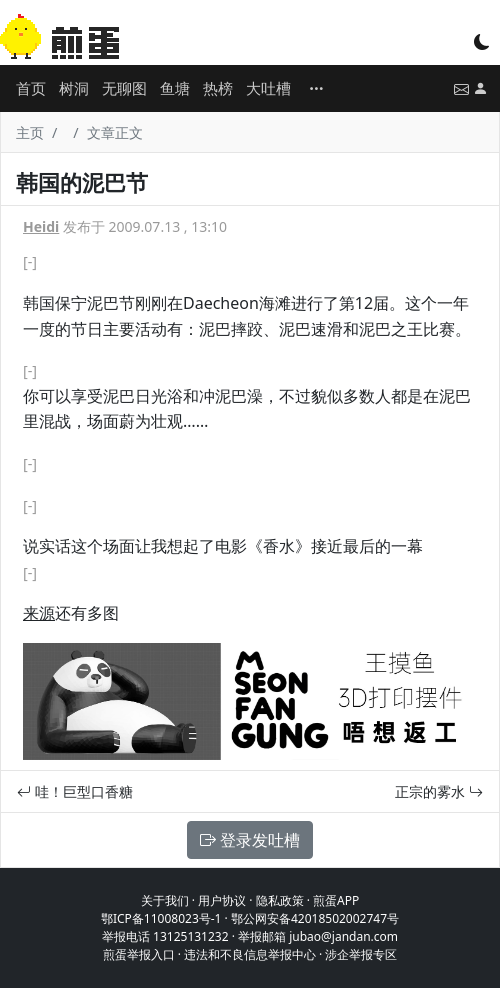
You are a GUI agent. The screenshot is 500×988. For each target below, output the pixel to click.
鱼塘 (175, 88)
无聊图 (124, 88)
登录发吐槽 (250, 840)
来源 (39, 613)
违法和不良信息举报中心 (250, 954)
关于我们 (165, 900)
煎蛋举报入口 (139, 954)
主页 (30, 132)
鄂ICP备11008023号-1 (161, 918)
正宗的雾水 (439, 791)
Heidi (41, 226)
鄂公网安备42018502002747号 (315, 918)
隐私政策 (280, 900)
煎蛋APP (336, 900)
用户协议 (222, 900)
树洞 (74, 88)
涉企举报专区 (361, 954)
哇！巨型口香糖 (75, 791)
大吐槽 (268, 88)
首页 (31, 88)
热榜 (218, 88)
